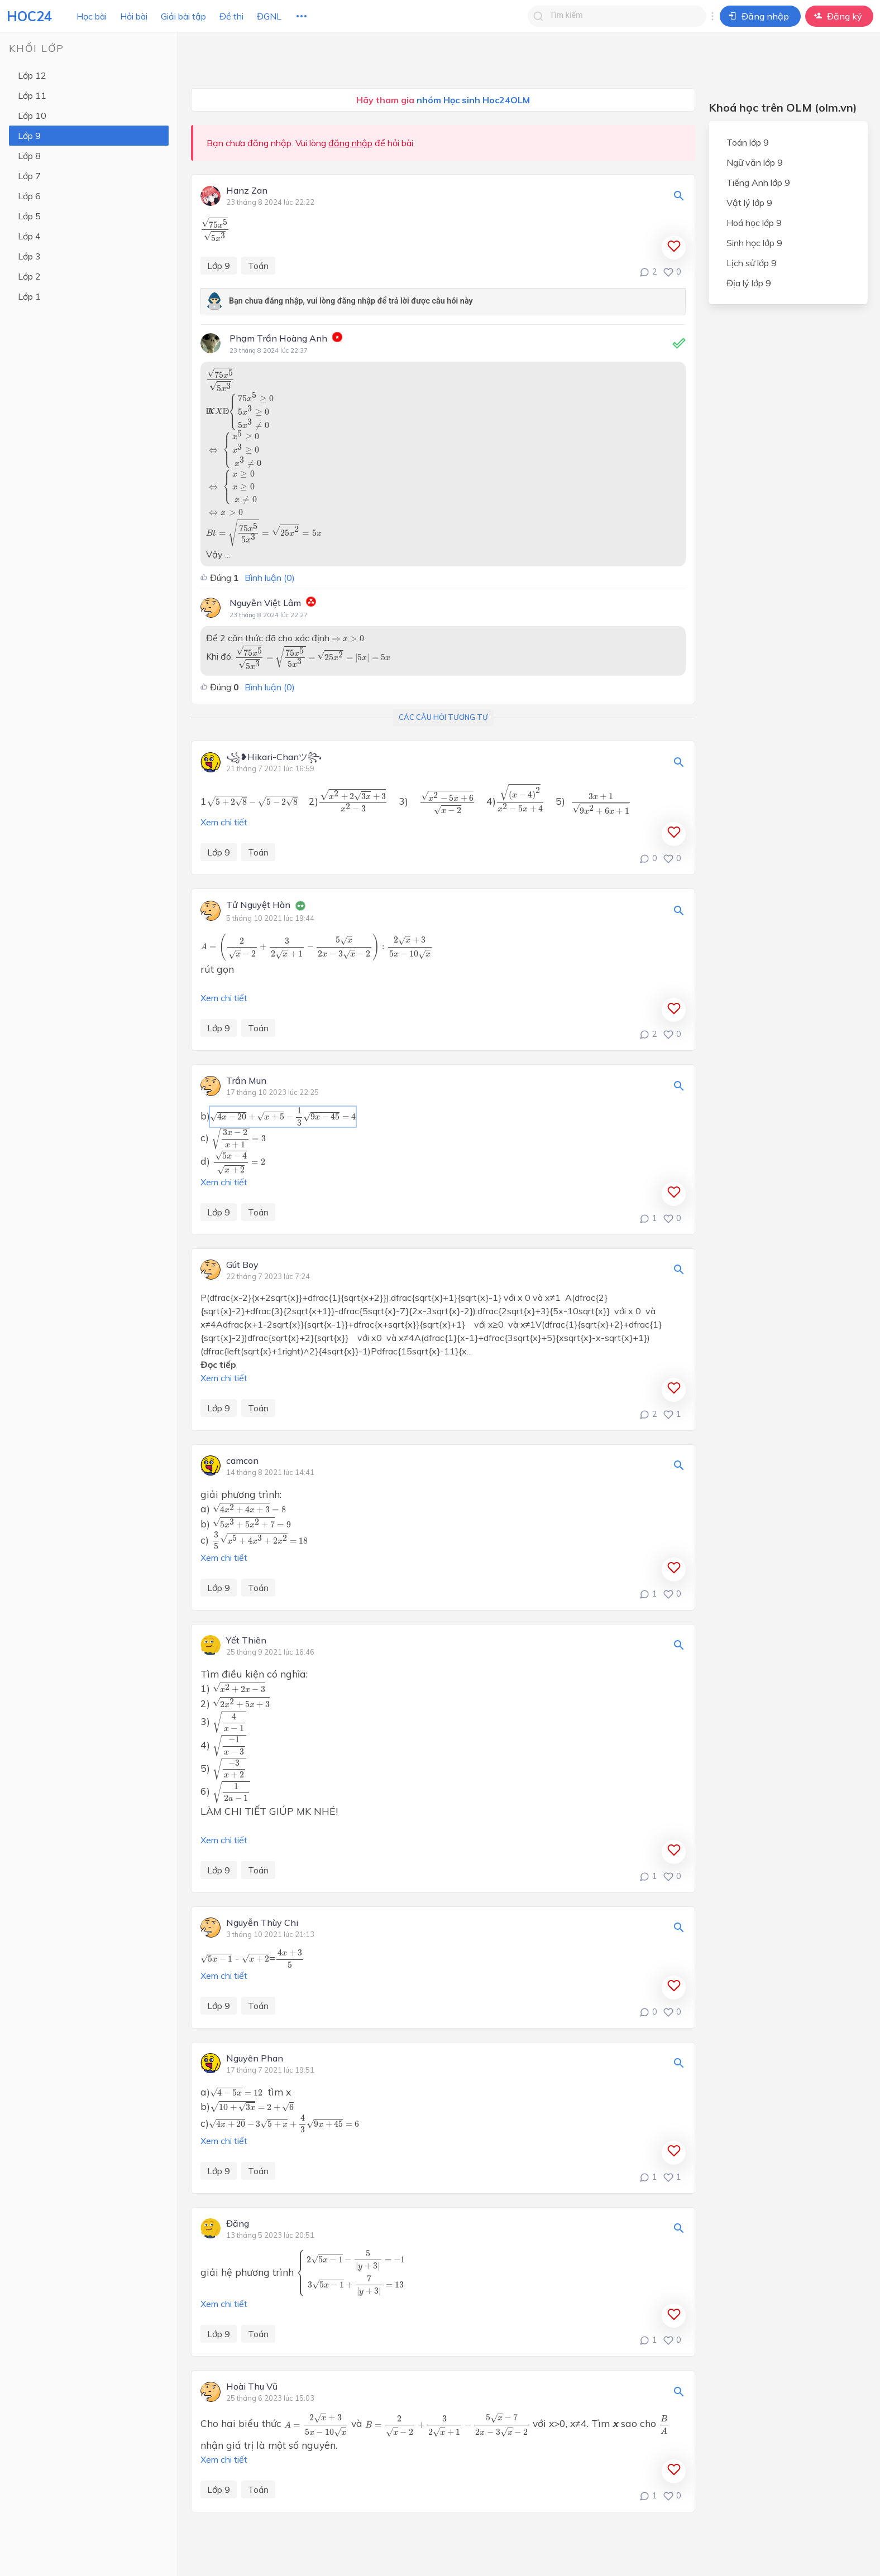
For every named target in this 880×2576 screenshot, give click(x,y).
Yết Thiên (246, 1641)
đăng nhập (350, 142)
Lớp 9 (29, 135)
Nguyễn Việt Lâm (265, 602)
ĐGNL (269, 16)
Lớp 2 (29, 276)
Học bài (91, 16)
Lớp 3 (29, 256)
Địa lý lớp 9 (748, 283)
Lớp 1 (29, 296)
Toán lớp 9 (747, 142)
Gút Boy (242, 1265)
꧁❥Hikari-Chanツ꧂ (274, 757)
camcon (242, 1461)
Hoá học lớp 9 (754, 222)
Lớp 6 (29, 195)
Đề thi (231, 16)
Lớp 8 (29, 155)
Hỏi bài (133, 16)
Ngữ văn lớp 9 (754, 162)
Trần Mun (246, 1081)
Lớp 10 (32, 115)
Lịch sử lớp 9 (751, 262)
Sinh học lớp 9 (754, 242)
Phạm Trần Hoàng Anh (278, 338)
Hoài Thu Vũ (252, 2387)
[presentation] (214, 229)
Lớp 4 (29, 236)
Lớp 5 (29, 216)
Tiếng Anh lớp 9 (758, 182)
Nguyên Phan (254, 2059)
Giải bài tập (183, 16)
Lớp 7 (29, 175)
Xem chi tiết (223, 822)
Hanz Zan (246, 191)
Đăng (237, 2224)
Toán (258, 265)
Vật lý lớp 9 (749, 202)
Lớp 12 (32, 75)
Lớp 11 (32, 95)
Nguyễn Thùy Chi (262, 1923)
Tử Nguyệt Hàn (258, 905)
